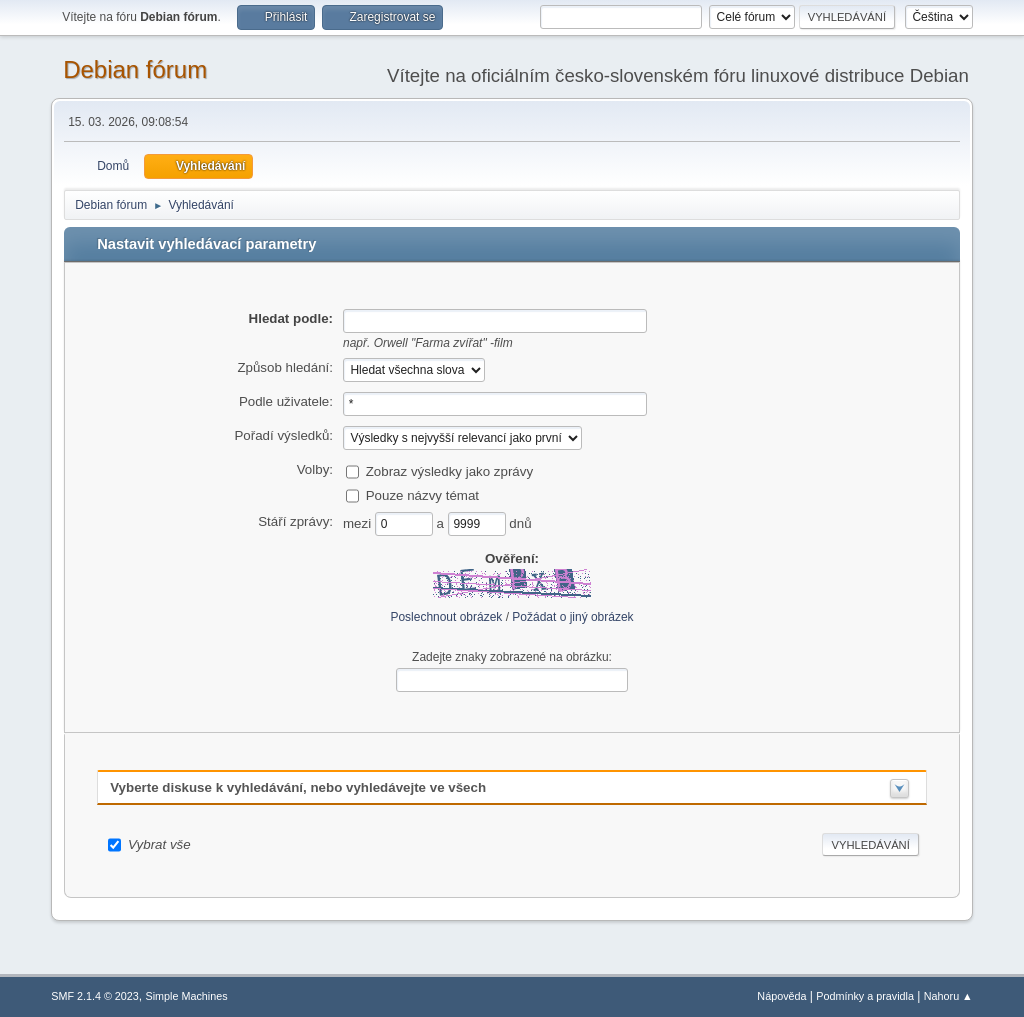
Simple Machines (187, 996)
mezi (359, 522)
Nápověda (781, 996)
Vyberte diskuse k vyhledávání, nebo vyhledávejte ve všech (298, 787)
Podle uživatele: (286, 401)
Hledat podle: (291, 318)
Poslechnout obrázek (446, 617)
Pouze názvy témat (422, 494)
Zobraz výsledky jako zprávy (449, 470)
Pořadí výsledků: (283, 435)
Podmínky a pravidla (865, 996)
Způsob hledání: (285, 367)
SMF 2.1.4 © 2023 (95, 996)
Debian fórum (135, 69)
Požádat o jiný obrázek (572, 617)
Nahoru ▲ (948, 996)
